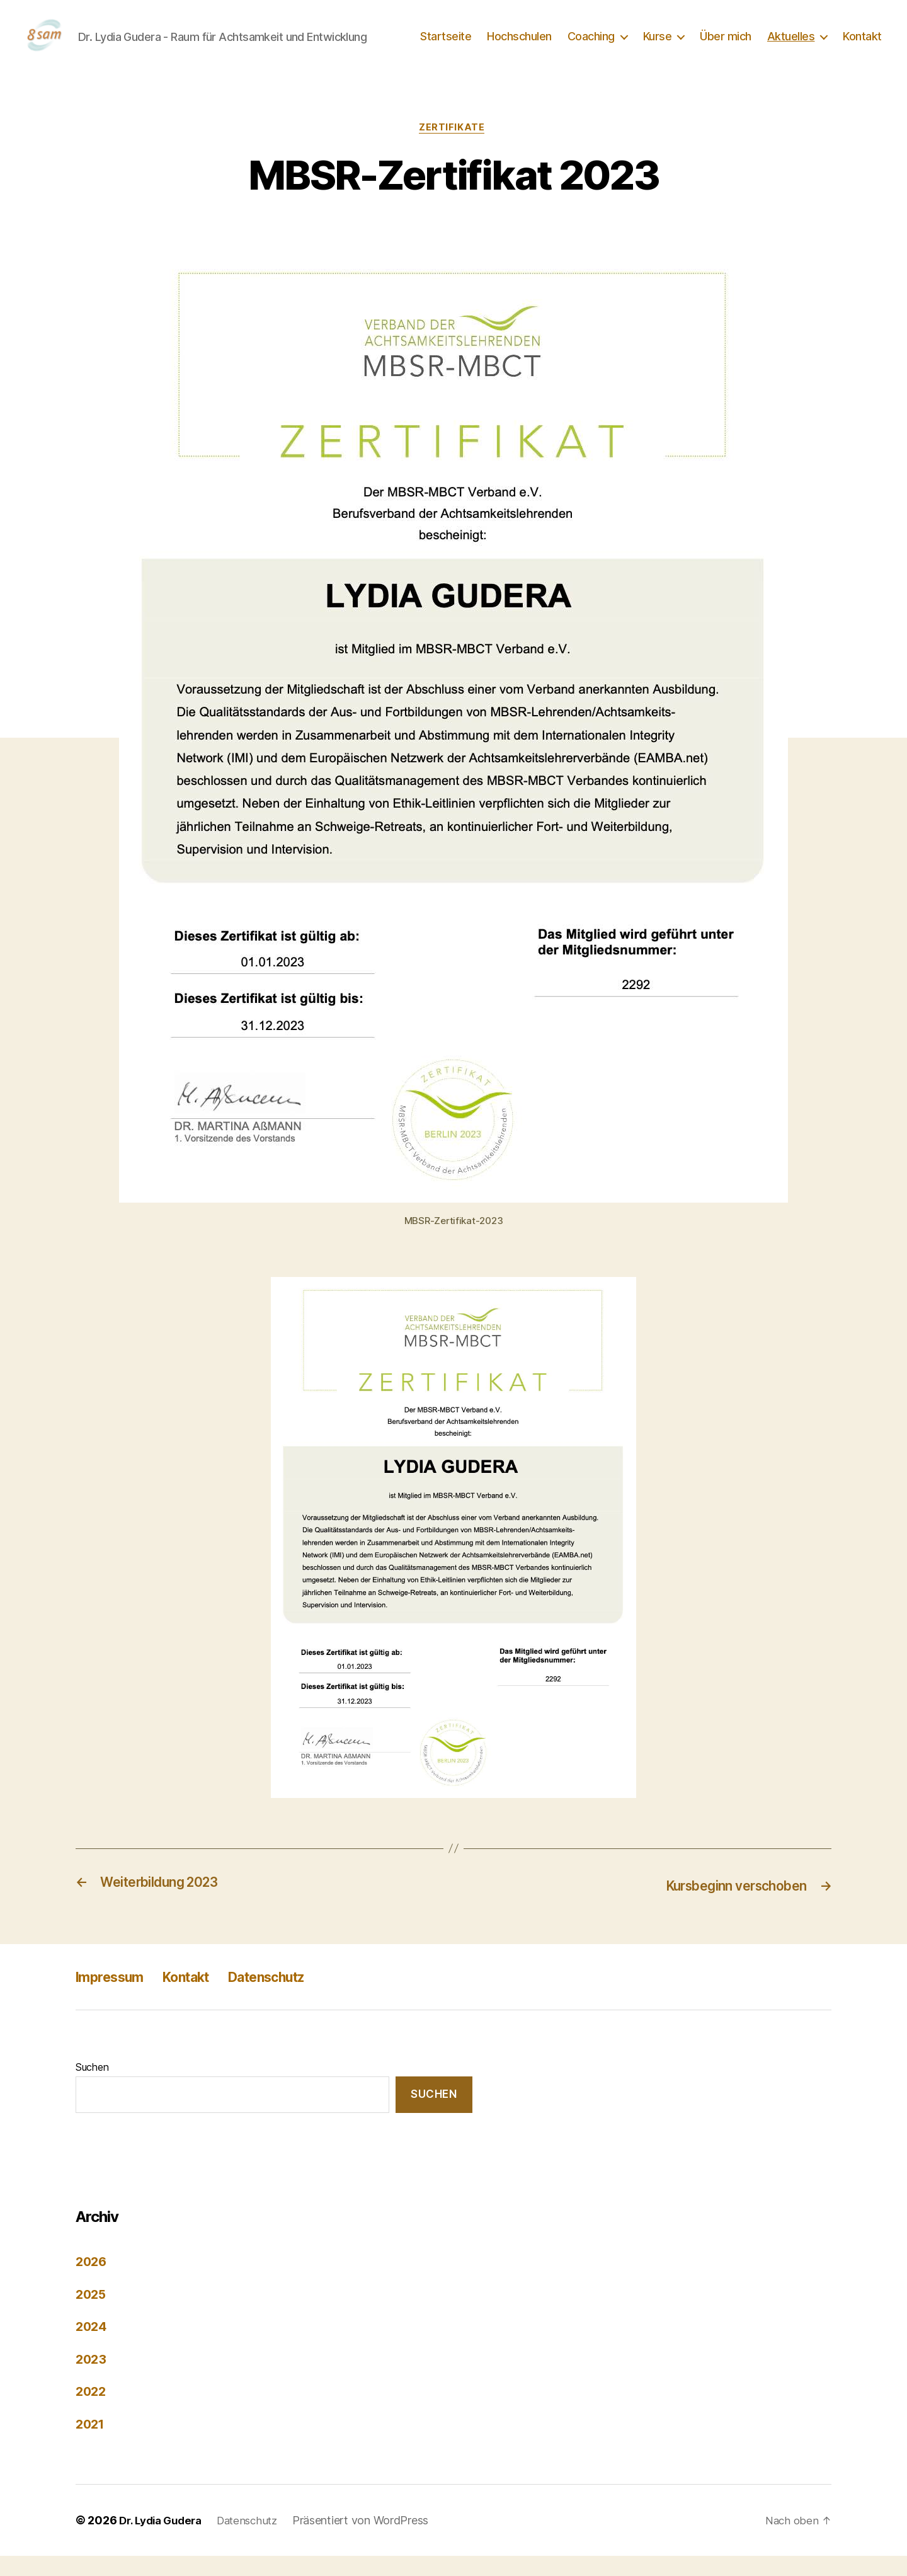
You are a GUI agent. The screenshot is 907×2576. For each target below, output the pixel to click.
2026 (92, 2281)
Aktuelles (791, 45)
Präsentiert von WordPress (373, 2540)
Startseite (445, 45)
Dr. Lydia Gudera (164, 2540)
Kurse (657, 45)
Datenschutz (292, 1996)
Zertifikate (453, 148)
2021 (91, 2444)
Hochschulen (519, 45)
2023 (92, 2379)
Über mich (725, 45)
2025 (92, 2314)
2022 (92, 2411)
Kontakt (862, 45)
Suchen (92, 2086)
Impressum (115, 1996)
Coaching (591, 45)
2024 (92, 2346)
